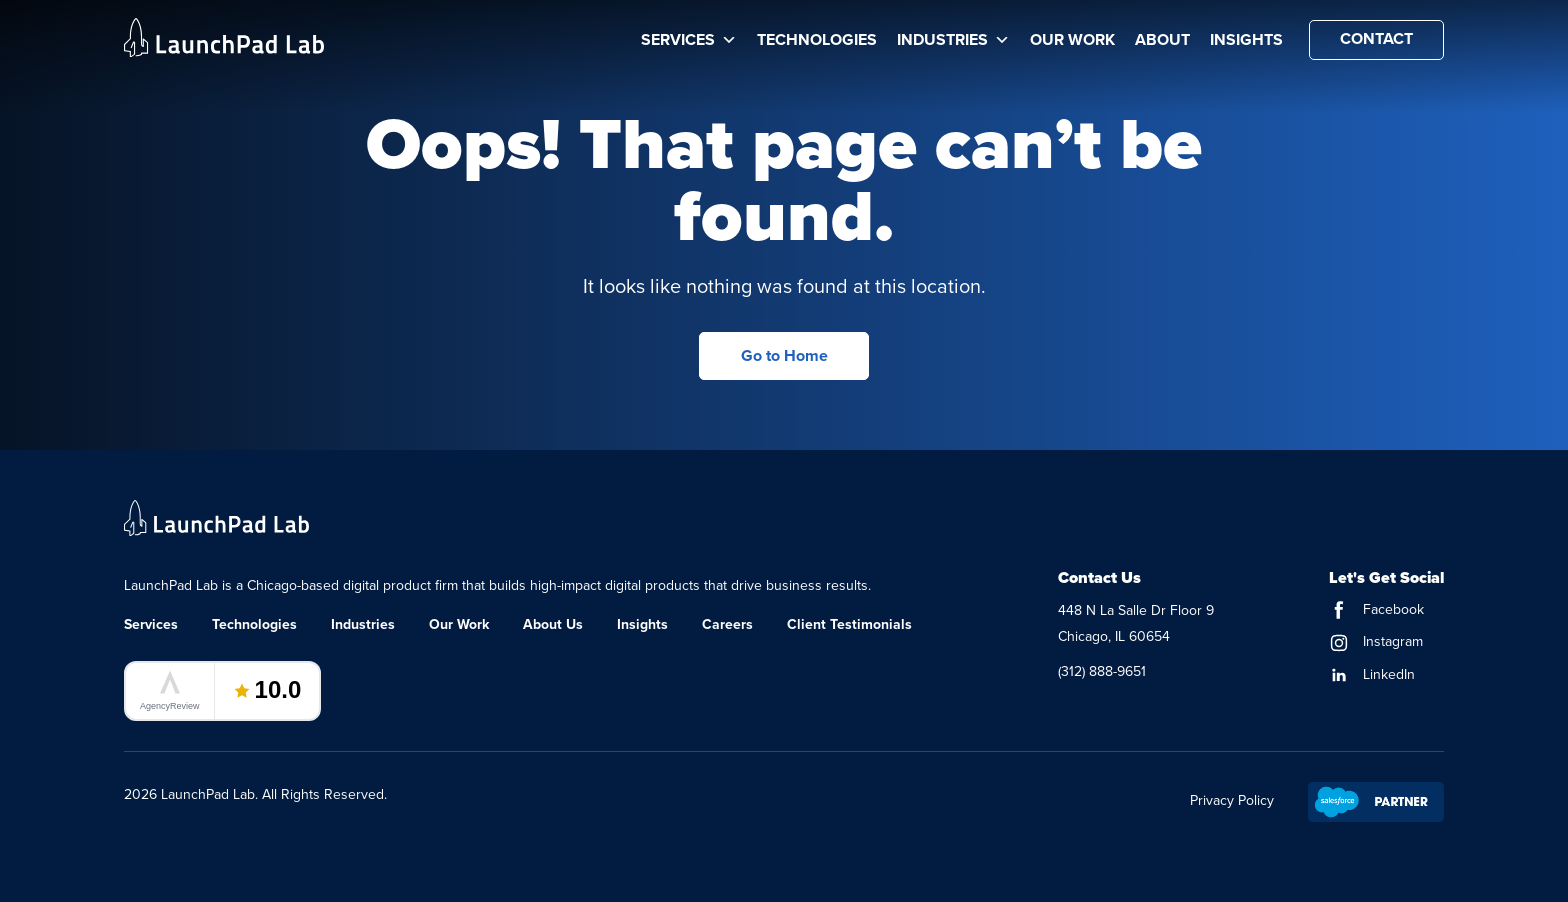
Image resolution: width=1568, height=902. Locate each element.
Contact (1376, 39)
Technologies (817, 40)
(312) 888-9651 (1102, 671)
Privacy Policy (1232, 800)
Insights (1246, 40)
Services (689, 40)
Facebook (1376, 609)
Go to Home (784, 356)
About (1162, 40)
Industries (953, 40)
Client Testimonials (849, 624)
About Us (553, 624)
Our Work (1072, 40)
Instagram (1376, 641)
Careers (727, 624)
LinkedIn (1372, 674)
